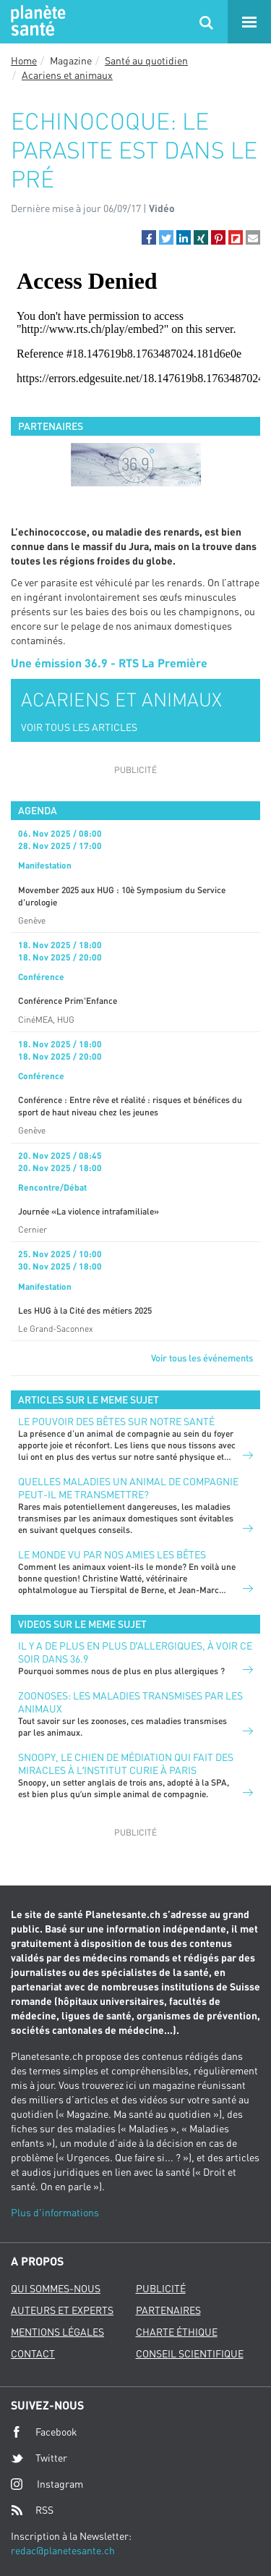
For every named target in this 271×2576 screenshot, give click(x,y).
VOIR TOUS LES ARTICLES (79, 727)
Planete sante (36, 21)
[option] (135, 464)
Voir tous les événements (202, 1358)
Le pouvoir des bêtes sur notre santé (116, 1421)
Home (24, 60)
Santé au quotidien (146, 60)
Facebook (44, 2432)
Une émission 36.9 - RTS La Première (109, 663)
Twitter (39, 2458)
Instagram (47, 2484)
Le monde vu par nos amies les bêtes (112, 1554)
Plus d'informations (55, 2212)
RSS (32, 2510)
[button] (149, 237)
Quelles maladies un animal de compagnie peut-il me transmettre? (128, 1487)
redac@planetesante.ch (63, 2550)
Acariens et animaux (67, 75)
